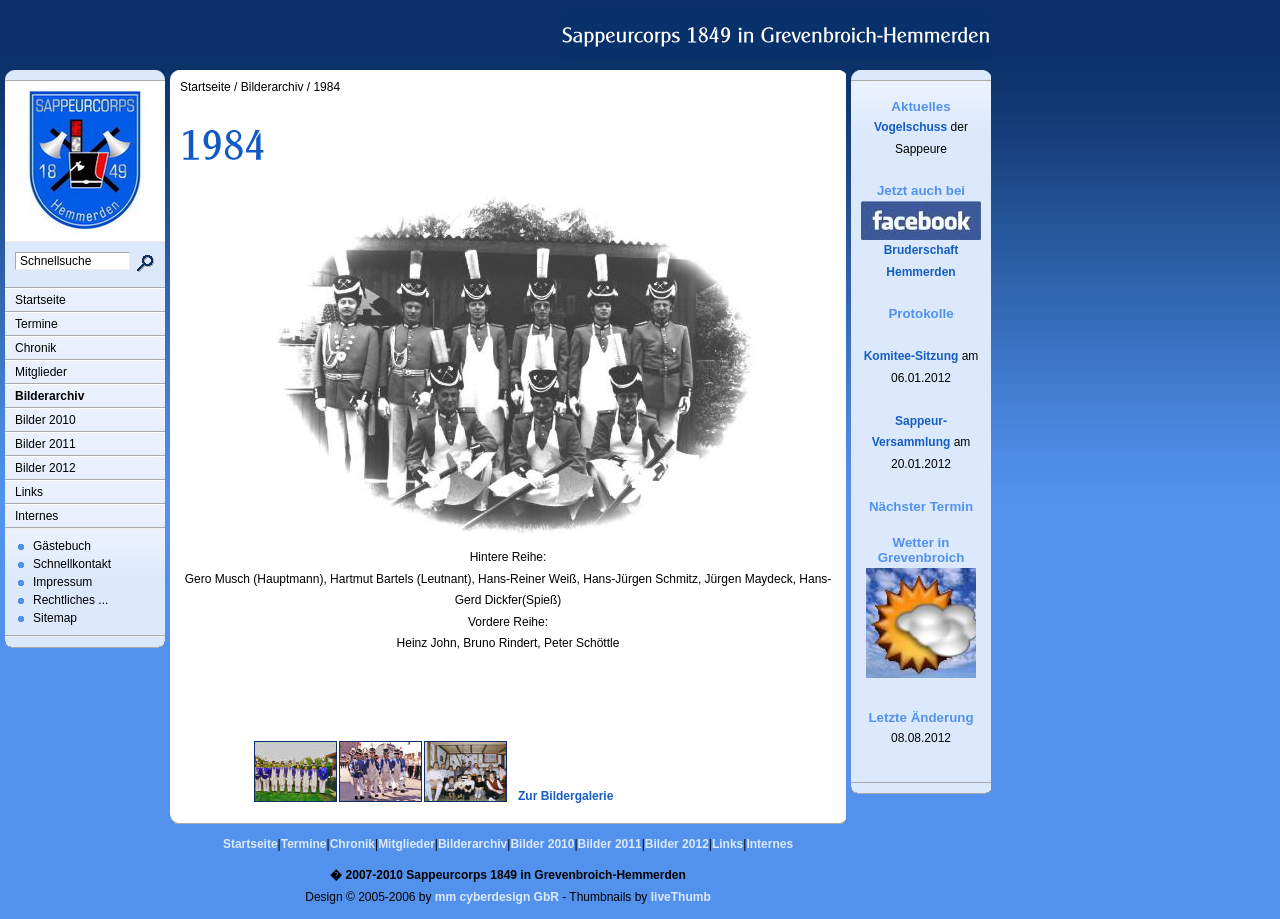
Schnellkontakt (72, 564)
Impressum (62, 582)
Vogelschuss (910, 127)
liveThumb (681, 897)
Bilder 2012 (45, 468)
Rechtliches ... (70, 600)
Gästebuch (62, 546)
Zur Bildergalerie (565, 796)
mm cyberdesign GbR (497, 897)
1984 (326, 87)
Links (29, 492)
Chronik (35, 348)
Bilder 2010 (45, 420)
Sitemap (55, 618)
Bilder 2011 (45, 444)
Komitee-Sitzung (911, 356)
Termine (36, 324)
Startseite (40, 300)
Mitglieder (41, 372)
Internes (36, 516)
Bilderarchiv (49, 396)
